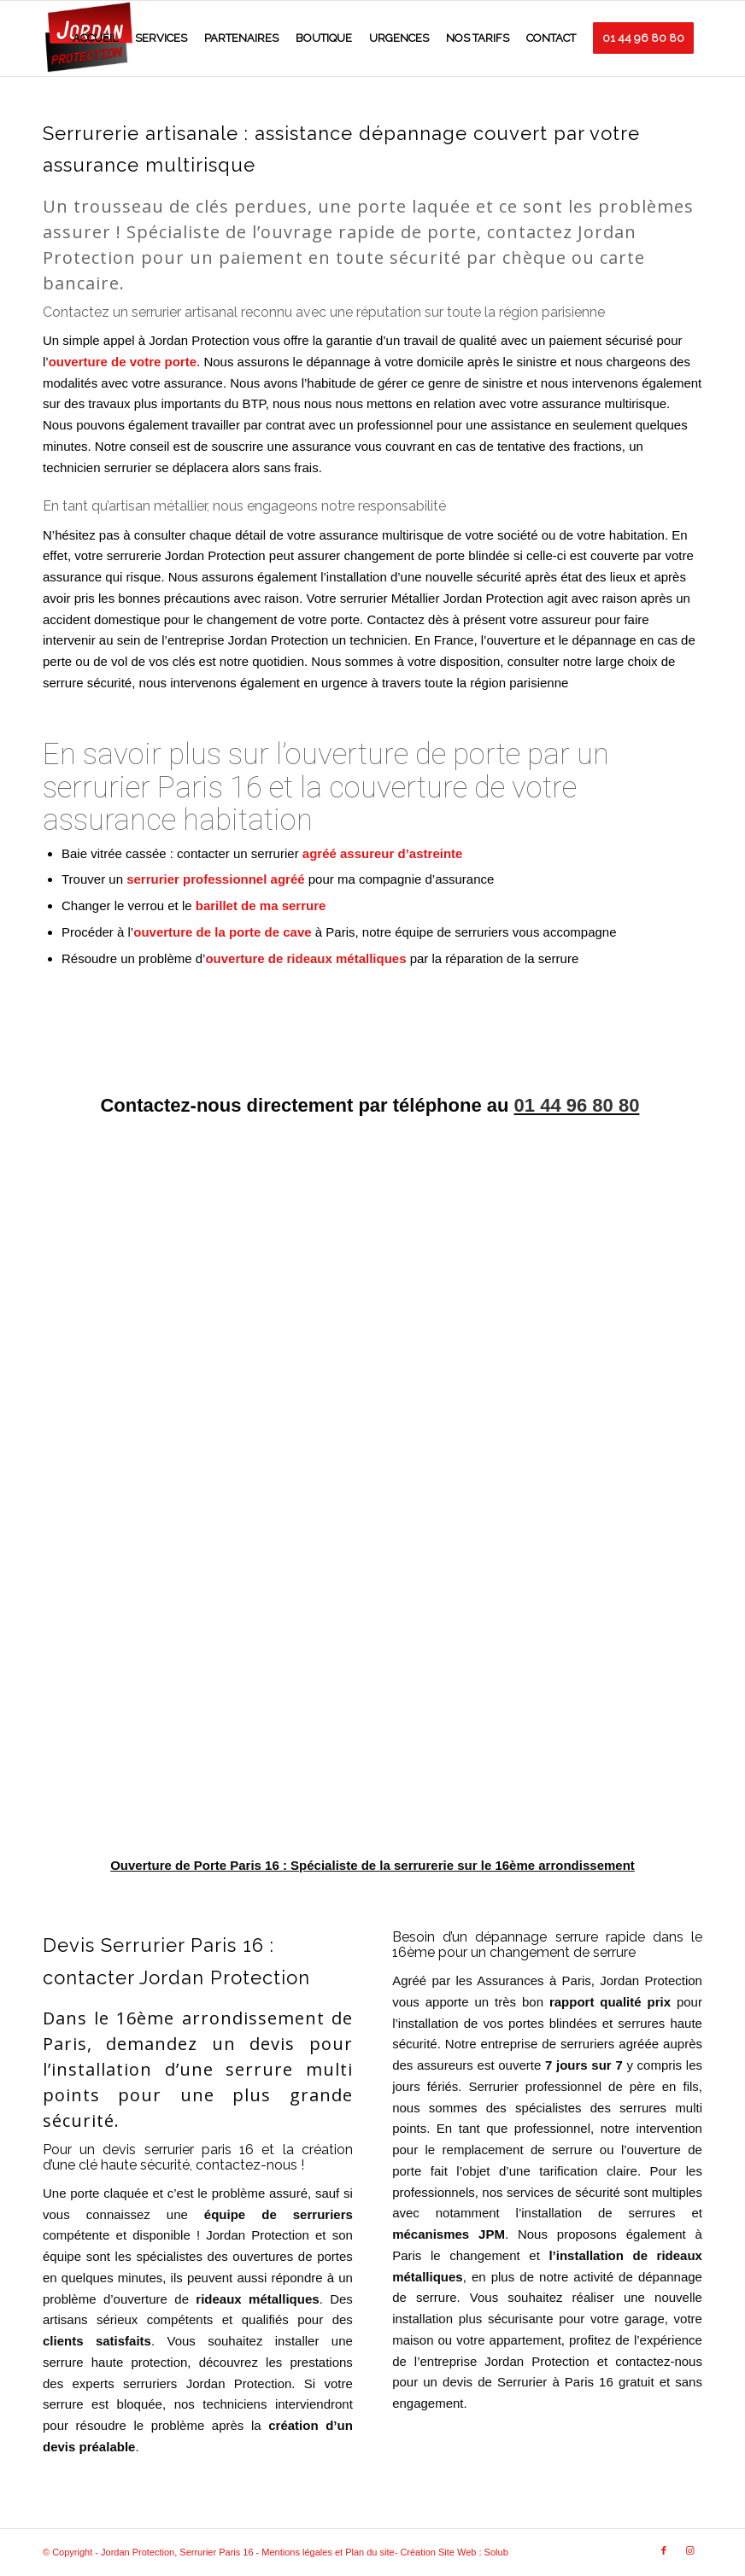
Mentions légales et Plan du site (327, 2552)
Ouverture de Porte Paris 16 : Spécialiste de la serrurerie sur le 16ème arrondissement (372, 1865)
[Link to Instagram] (689, 2550)
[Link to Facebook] (664, 2550)
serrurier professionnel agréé (215, 879)
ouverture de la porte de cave (222, 932)
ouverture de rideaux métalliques (305, 958)
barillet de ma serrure (261, 905)
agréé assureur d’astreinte (382, 853)
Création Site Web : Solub (453, 2552)
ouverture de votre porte (123, 361)
